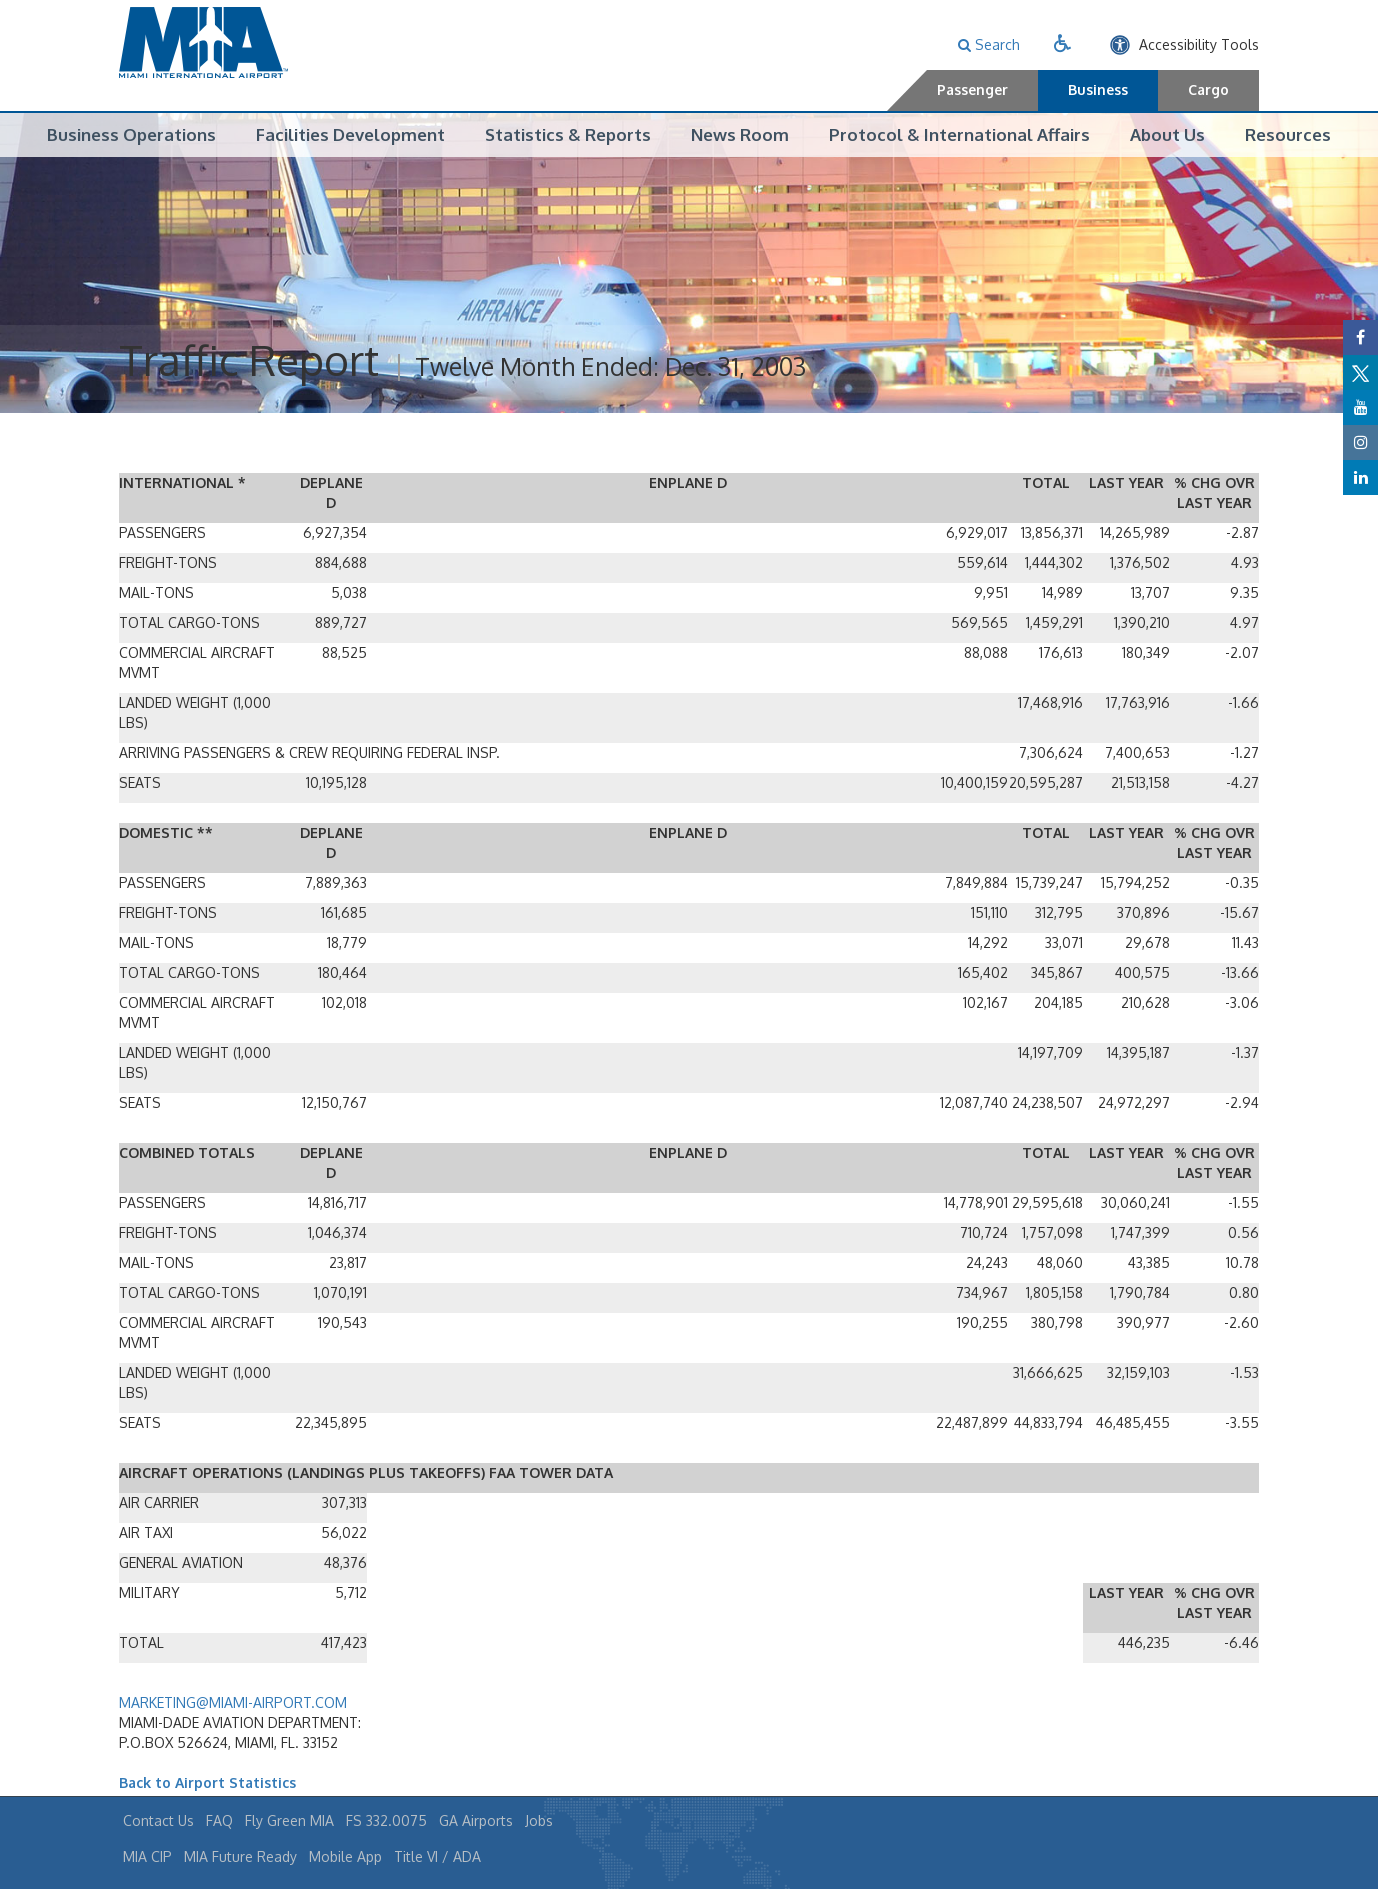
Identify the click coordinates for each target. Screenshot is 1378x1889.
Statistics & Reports (568, 134)
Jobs (539, 1820)
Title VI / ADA (437, 1856)
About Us (1167, 134)
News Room (740, 134)
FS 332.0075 (386, 1820)
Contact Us (158, 1820)
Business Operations (131, 134)
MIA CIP (147, 1856)
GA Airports (476, 1820)
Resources (1288, 134)
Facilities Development (350, 134)
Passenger (972, 89)
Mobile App (345, 1856)
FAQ (219, 1820)
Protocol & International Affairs (959, 134)
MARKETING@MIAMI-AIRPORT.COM (233, 1703)
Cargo (1208, 89)
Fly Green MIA (289, 1820)
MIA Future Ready (240, 1856)
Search (989, 44)
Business (1098, 89)
